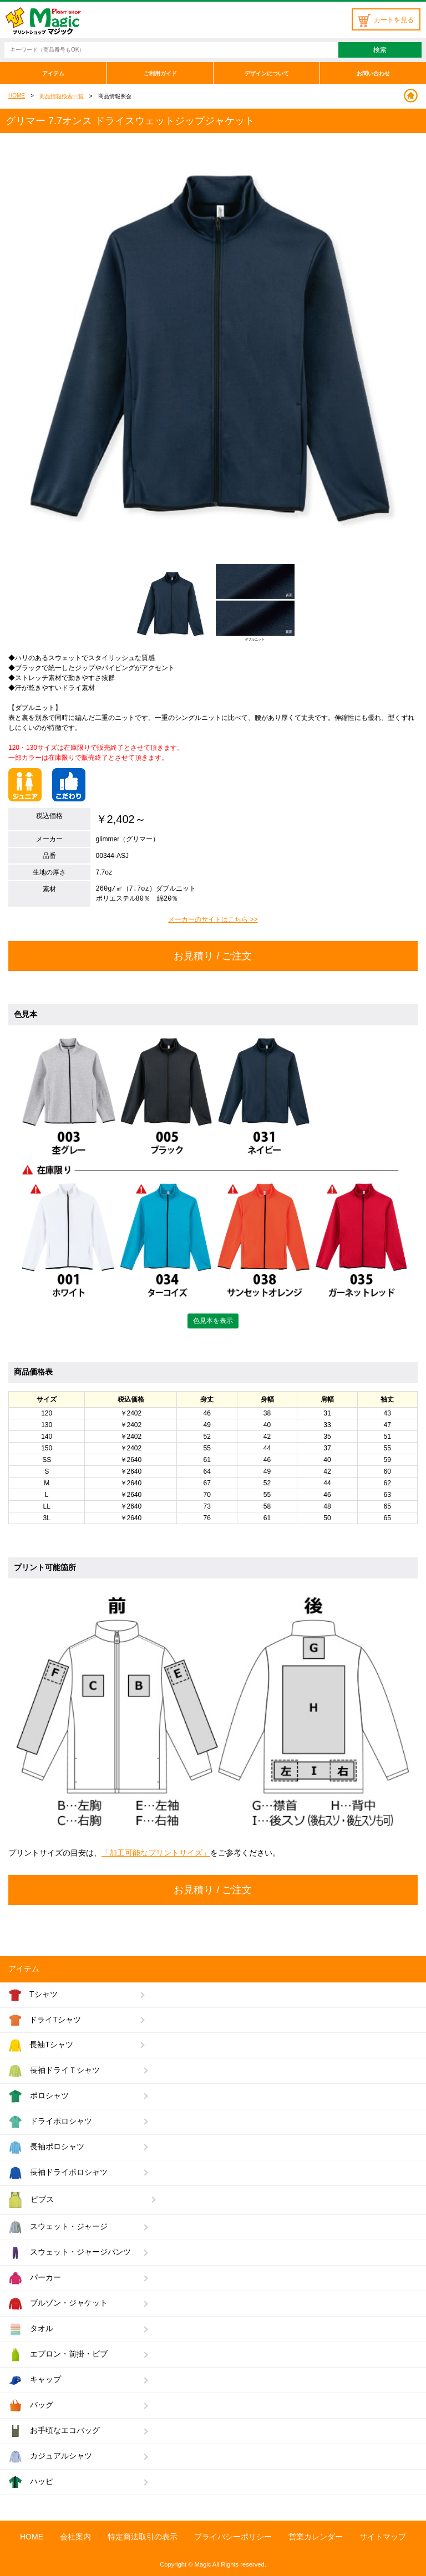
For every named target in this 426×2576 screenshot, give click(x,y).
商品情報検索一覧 (61, 96)
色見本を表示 (213, 1321)
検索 (380, 50)
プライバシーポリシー (233, 2536)
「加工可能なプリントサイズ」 (156, 1852)
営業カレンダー (315, 2536)
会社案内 (75, 2536)
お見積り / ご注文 (213, 956)
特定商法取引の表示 (143, 2536)
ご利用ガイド (160, 73)
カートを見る (386, 19)
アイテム (53, 73)
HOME (16, 96)
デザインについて (267, 73)
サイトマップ (382, 2536)
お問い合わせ (373, 73)
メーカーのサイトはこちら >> (212, 919)
